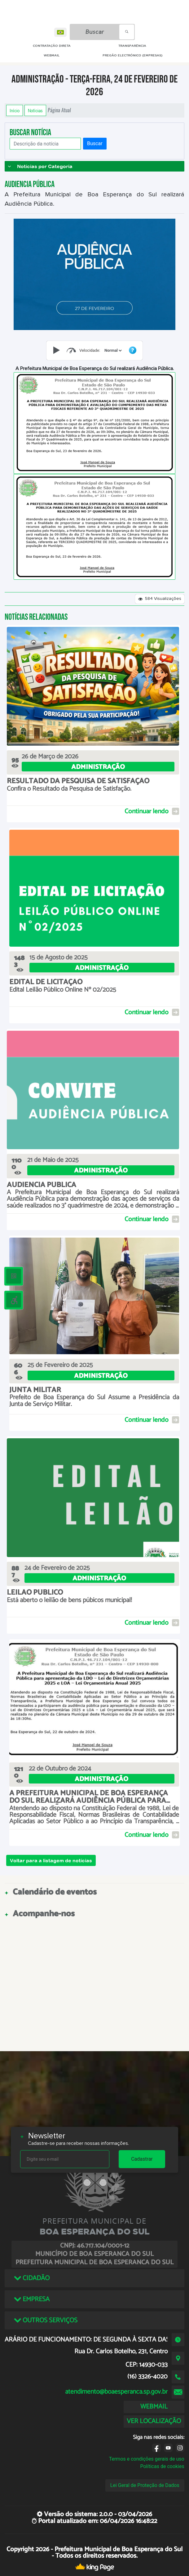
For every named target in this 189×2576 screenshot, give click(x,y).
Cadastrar (142, 2159)
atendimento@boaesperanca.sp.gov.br (116, 2391)
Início (15, 110)
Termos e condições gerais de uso (146, 2459)
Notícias (35, 110)
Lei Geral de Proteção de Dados (144, 2485)
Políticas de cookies (162, 2466)
